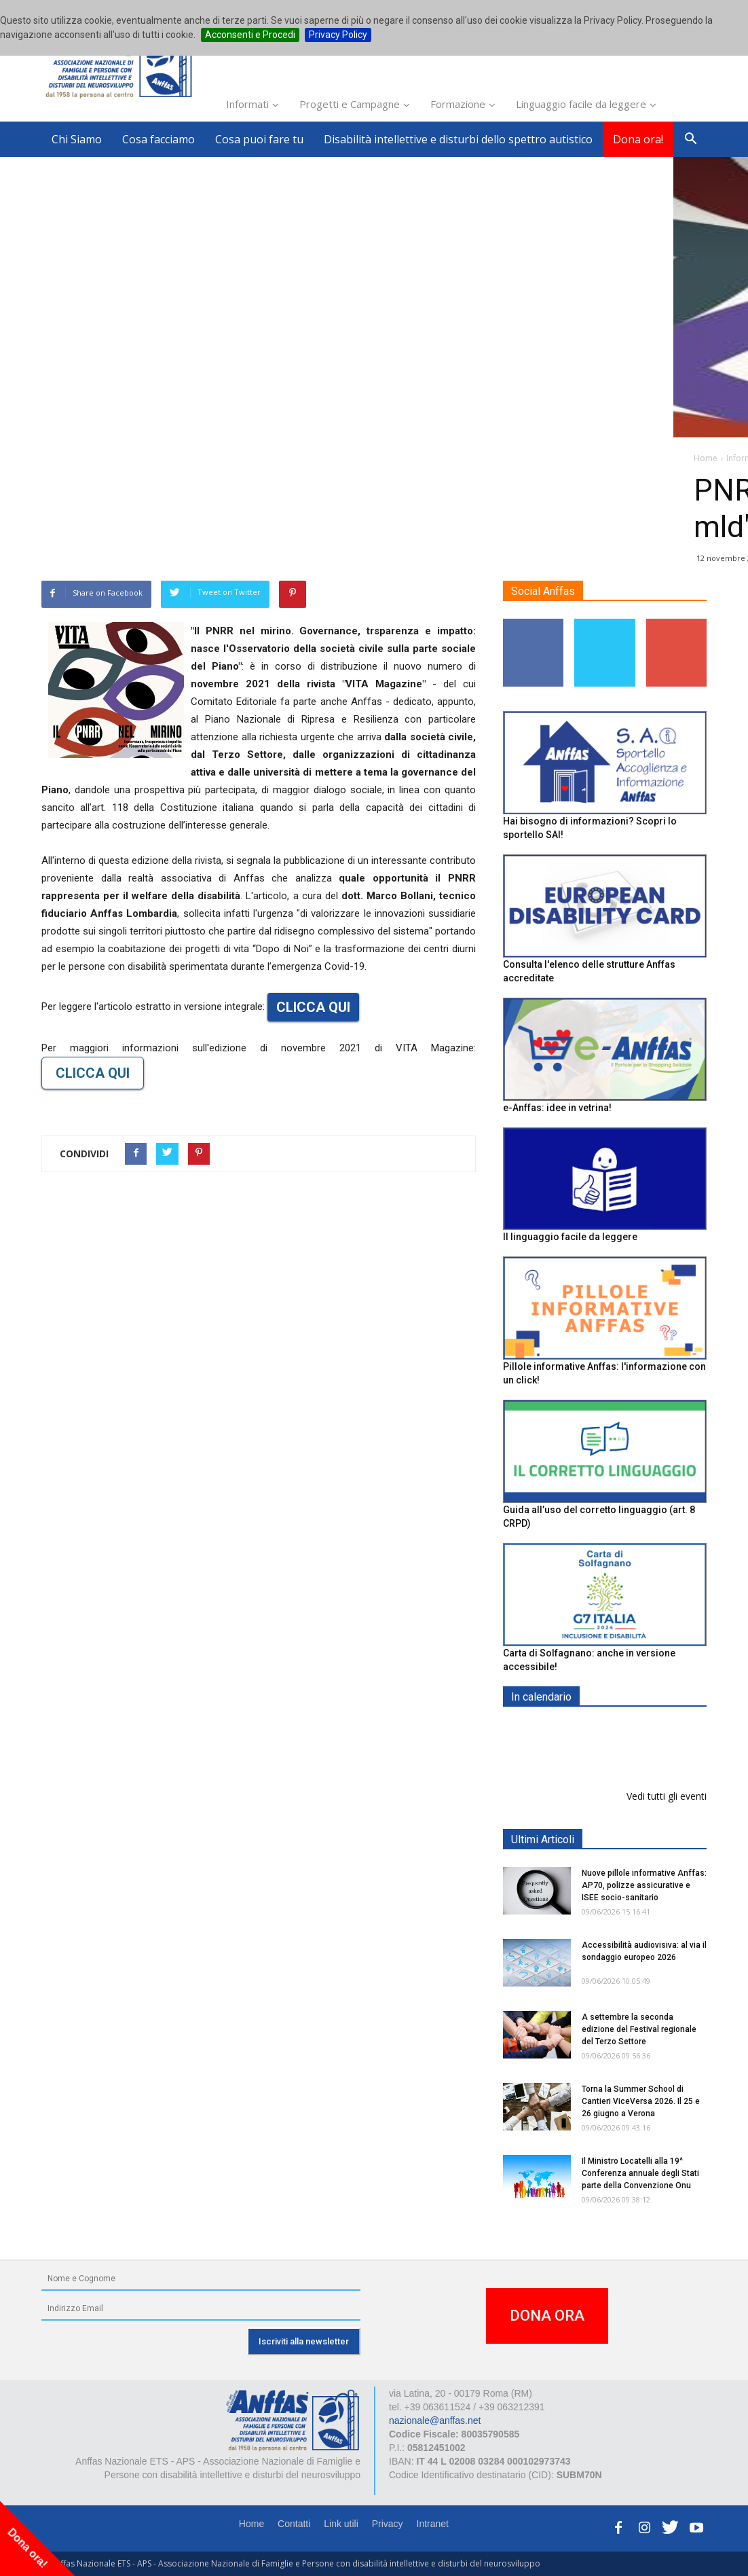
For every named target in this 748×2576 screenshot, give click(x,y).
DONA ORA (547, 2315)
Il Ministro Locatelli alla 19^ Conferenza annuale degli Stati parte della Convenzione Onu (640, 2173)
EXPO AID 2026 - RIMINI (637, 1728)
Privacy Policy (338, 34)
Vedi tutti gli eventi (667, 1796)
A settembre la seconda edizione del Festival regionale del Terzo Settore (639, 2029)
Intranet (433, 2523)
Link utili (341, 2523)
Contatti (294, 2523)
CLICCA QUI (313, 1007)
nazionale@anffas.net (435, 2420)
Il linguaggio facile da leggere (570, 1236)
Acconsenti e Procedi (250, 34)
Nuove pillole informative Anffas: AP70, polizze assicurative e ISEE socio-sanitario (644, 1885)
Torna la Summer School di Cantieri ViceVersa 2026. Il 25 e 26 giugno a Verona (641, 2101)
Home (251, 2523)
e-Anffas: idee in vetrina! (557, 1107)
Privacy (387, 2523)
